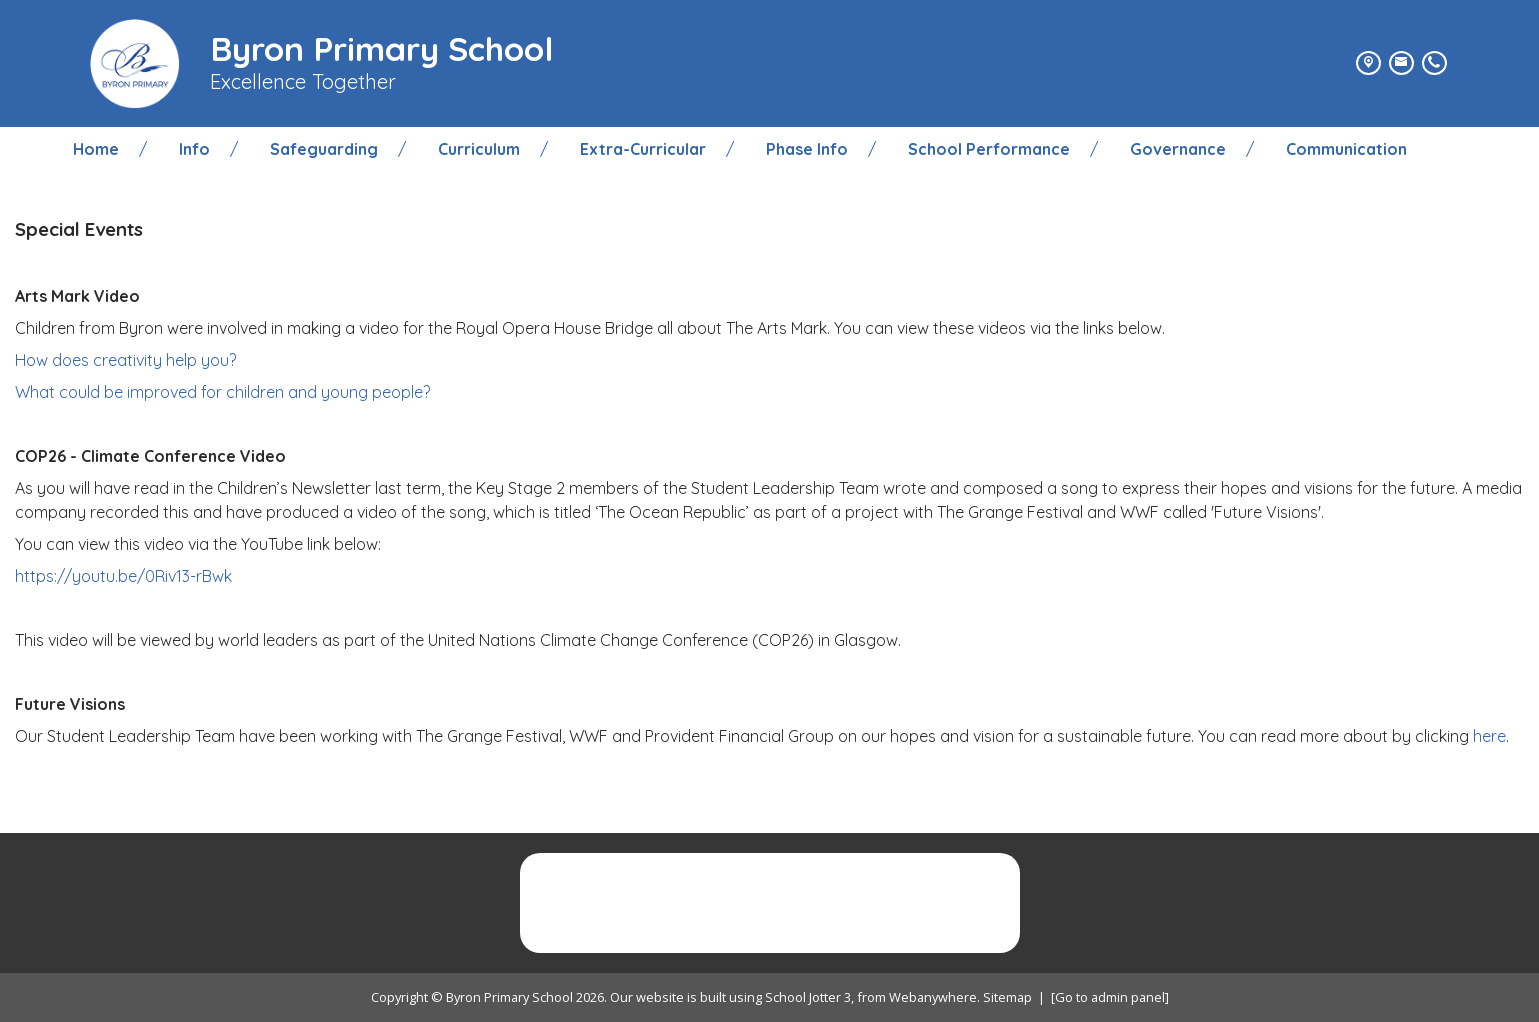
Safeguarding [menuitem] (324, 149)
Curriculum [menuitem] (479, 149)
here (1489, 736)
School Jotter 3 (808, 997)
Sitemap (1007, 997)
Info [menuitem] (194, 149)
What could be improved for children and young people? (222, 392)
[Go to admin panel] (1110, 997)
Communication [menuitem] (1346, 149)
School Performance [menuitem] (989, 149)
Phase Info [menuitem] (807, 149)
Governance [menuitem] (1178, 149)
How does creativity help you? (125, 360)
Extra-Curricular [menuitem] (643, 149)
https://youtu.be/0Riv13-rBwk (123, 576)
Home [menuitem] (96, 149)
